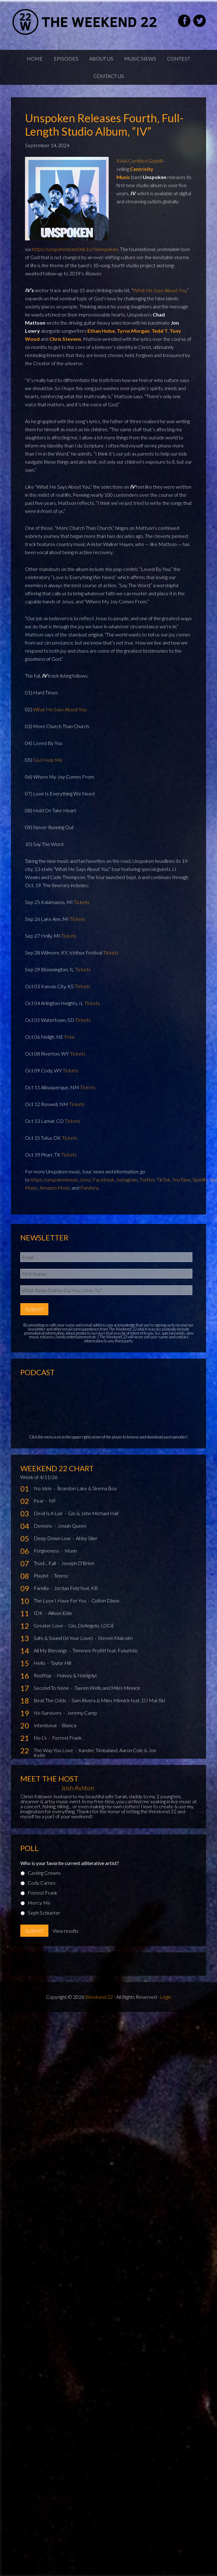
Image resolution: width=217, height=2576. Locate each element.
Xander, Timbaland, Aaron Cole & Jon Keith (95, 1752)
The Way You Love (54, 1750)
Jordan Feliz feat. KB (76, 1588)
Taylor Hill (61, 1663)
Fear (39, 1501)
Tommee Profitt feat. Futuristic (105, 1650)
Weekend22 (85, 21)
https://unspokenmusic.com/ (61, 1179)
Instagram (127, 1179)
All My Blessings (51, 1650)
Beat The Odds (50, 1700)
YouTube (181, 1179)
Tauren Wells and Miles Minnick (107, 1688)
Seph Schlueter (44, 1913)
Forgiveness (47, 1551)
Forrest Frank (67, 1738)
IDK (39, 1613)
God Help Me (47, 760)
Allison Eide (60, 1613)
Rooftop (43, 1675)
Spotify (200, 1179)
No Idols (43, 1488)
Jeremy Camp (82, 1713)
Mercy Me (39, 1903)
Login (165, 1997)
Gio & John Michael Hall (93, 1513)
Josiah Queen (71, 1526)
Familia (42, 1588)
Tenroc (61, 1575)
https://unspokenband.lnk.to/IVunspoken (75, 249)
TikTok (163, 1179)
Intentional (45, 1725)
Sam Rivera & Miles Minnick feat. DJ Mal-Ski (118, 1700)
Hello (40, 1663)
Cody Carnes (42, 1883)
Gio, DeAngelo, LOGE (91, 1625)
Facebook (104, 1179)
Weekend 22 (99, 1997)
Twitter (147, 1179)
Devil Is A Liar (49, 1513)
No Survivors (48, 1713)
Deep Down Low (53, 1538)
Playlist (42, 1575)
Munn (71, 1551)
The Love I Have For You (60, 1600)
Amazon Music (55, 1188)
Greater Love (49, 1625)
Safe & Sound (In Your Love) (64, 1638)
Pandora (89, 1188)
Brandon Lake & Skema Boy (87, 1488)
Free (69, 1037)
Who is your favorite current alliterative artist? (69, 1863)
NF (52, 1501)
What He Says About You (159, 290)
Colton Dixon (105, 1600)
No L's (41, 1738)
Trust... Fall (45, 1563)
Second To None (52, 1688)
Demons (43, 1526)
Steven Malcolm (115, 1638)
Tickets (81, 902)
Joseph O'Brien (77, 1563)
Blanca (69, 1725)
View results (65, 1931)
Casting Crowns (44, 1873)
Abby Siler (86, 1538)
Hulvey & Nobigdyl (76, 1675)
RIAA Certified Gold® (139, 161)
